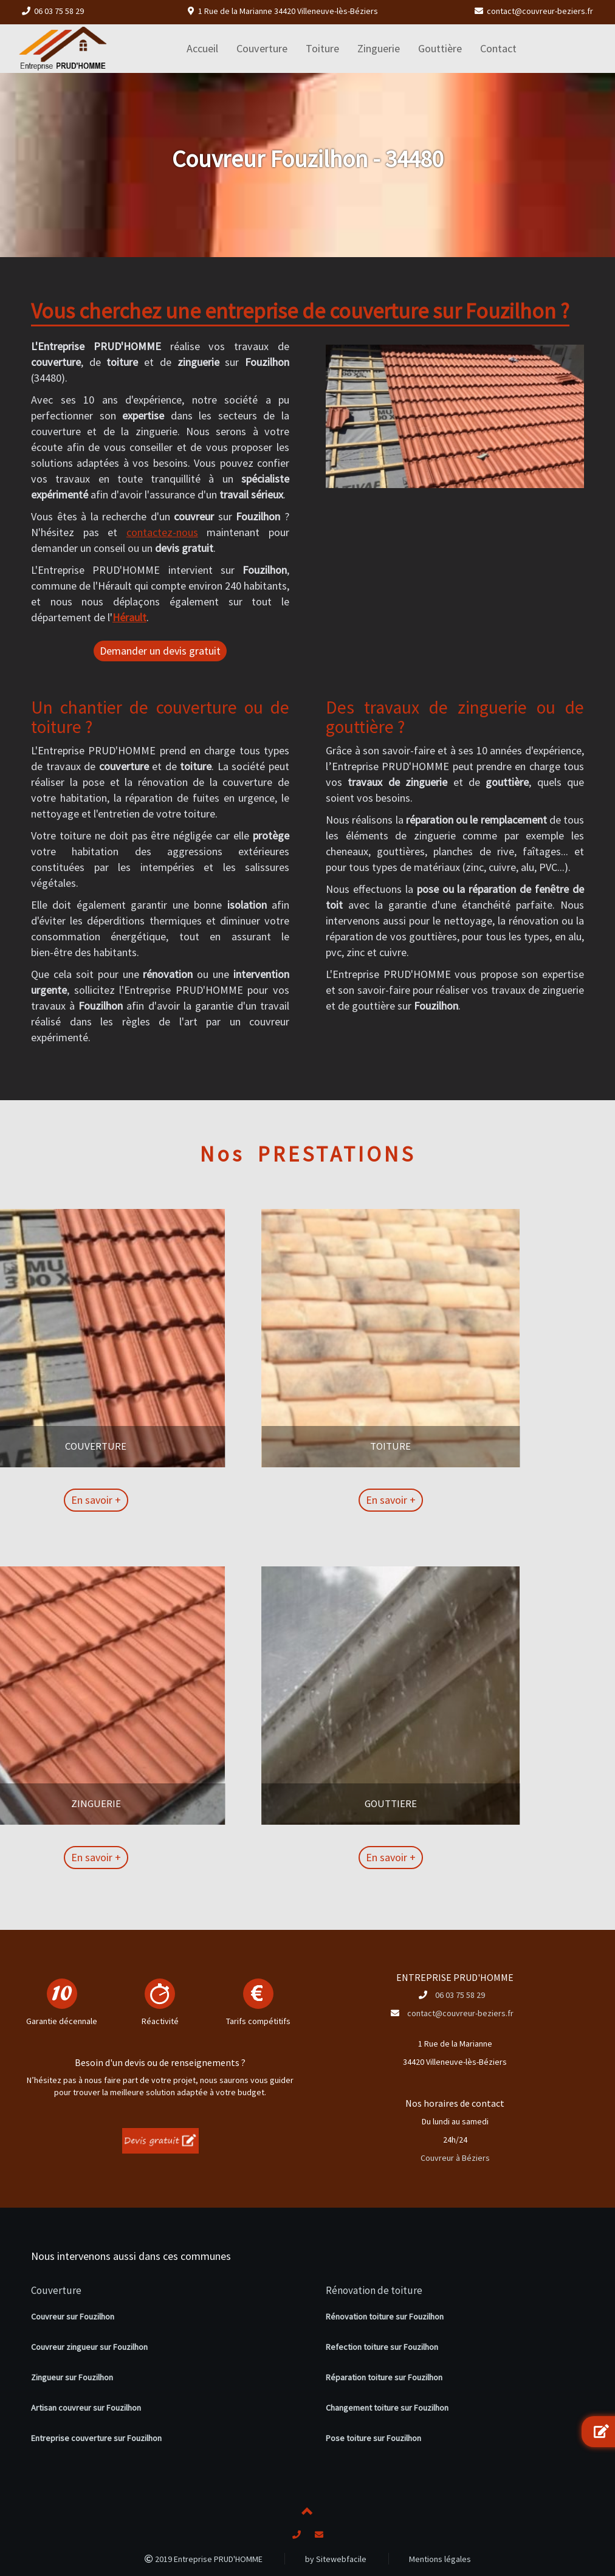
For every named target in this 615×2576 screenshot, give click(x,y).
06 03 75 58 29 (59, 10)
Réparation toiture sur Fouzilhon (384, 2377)
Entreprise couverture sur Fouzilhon (96, 2438)
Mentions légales (440, 2559)
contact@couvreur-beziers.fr (540, 10)
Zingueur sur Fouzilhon (72, 2377)
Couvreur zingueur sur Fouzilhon (89, 2346)
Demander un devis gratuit (160, 651)
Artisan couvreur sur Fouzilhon (86, 2407)
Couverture (56, 2290)
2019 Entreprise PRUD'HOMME (204, 2559)
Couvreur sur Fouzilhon (72, 2316)
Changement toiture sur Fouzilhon (387, 2407)
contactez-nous (162, 532)
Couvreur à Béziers (455, 2157)
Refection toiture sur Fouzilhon (382, 2346)
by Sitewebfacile (335, 2559)
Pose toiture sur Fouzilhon (373, 2438)
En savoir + (311, 1500)
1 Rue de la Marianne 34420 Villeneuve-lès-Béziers (288, 10)
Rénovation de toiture (374, 2290)
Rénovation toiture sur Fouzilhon (385, 2316)
